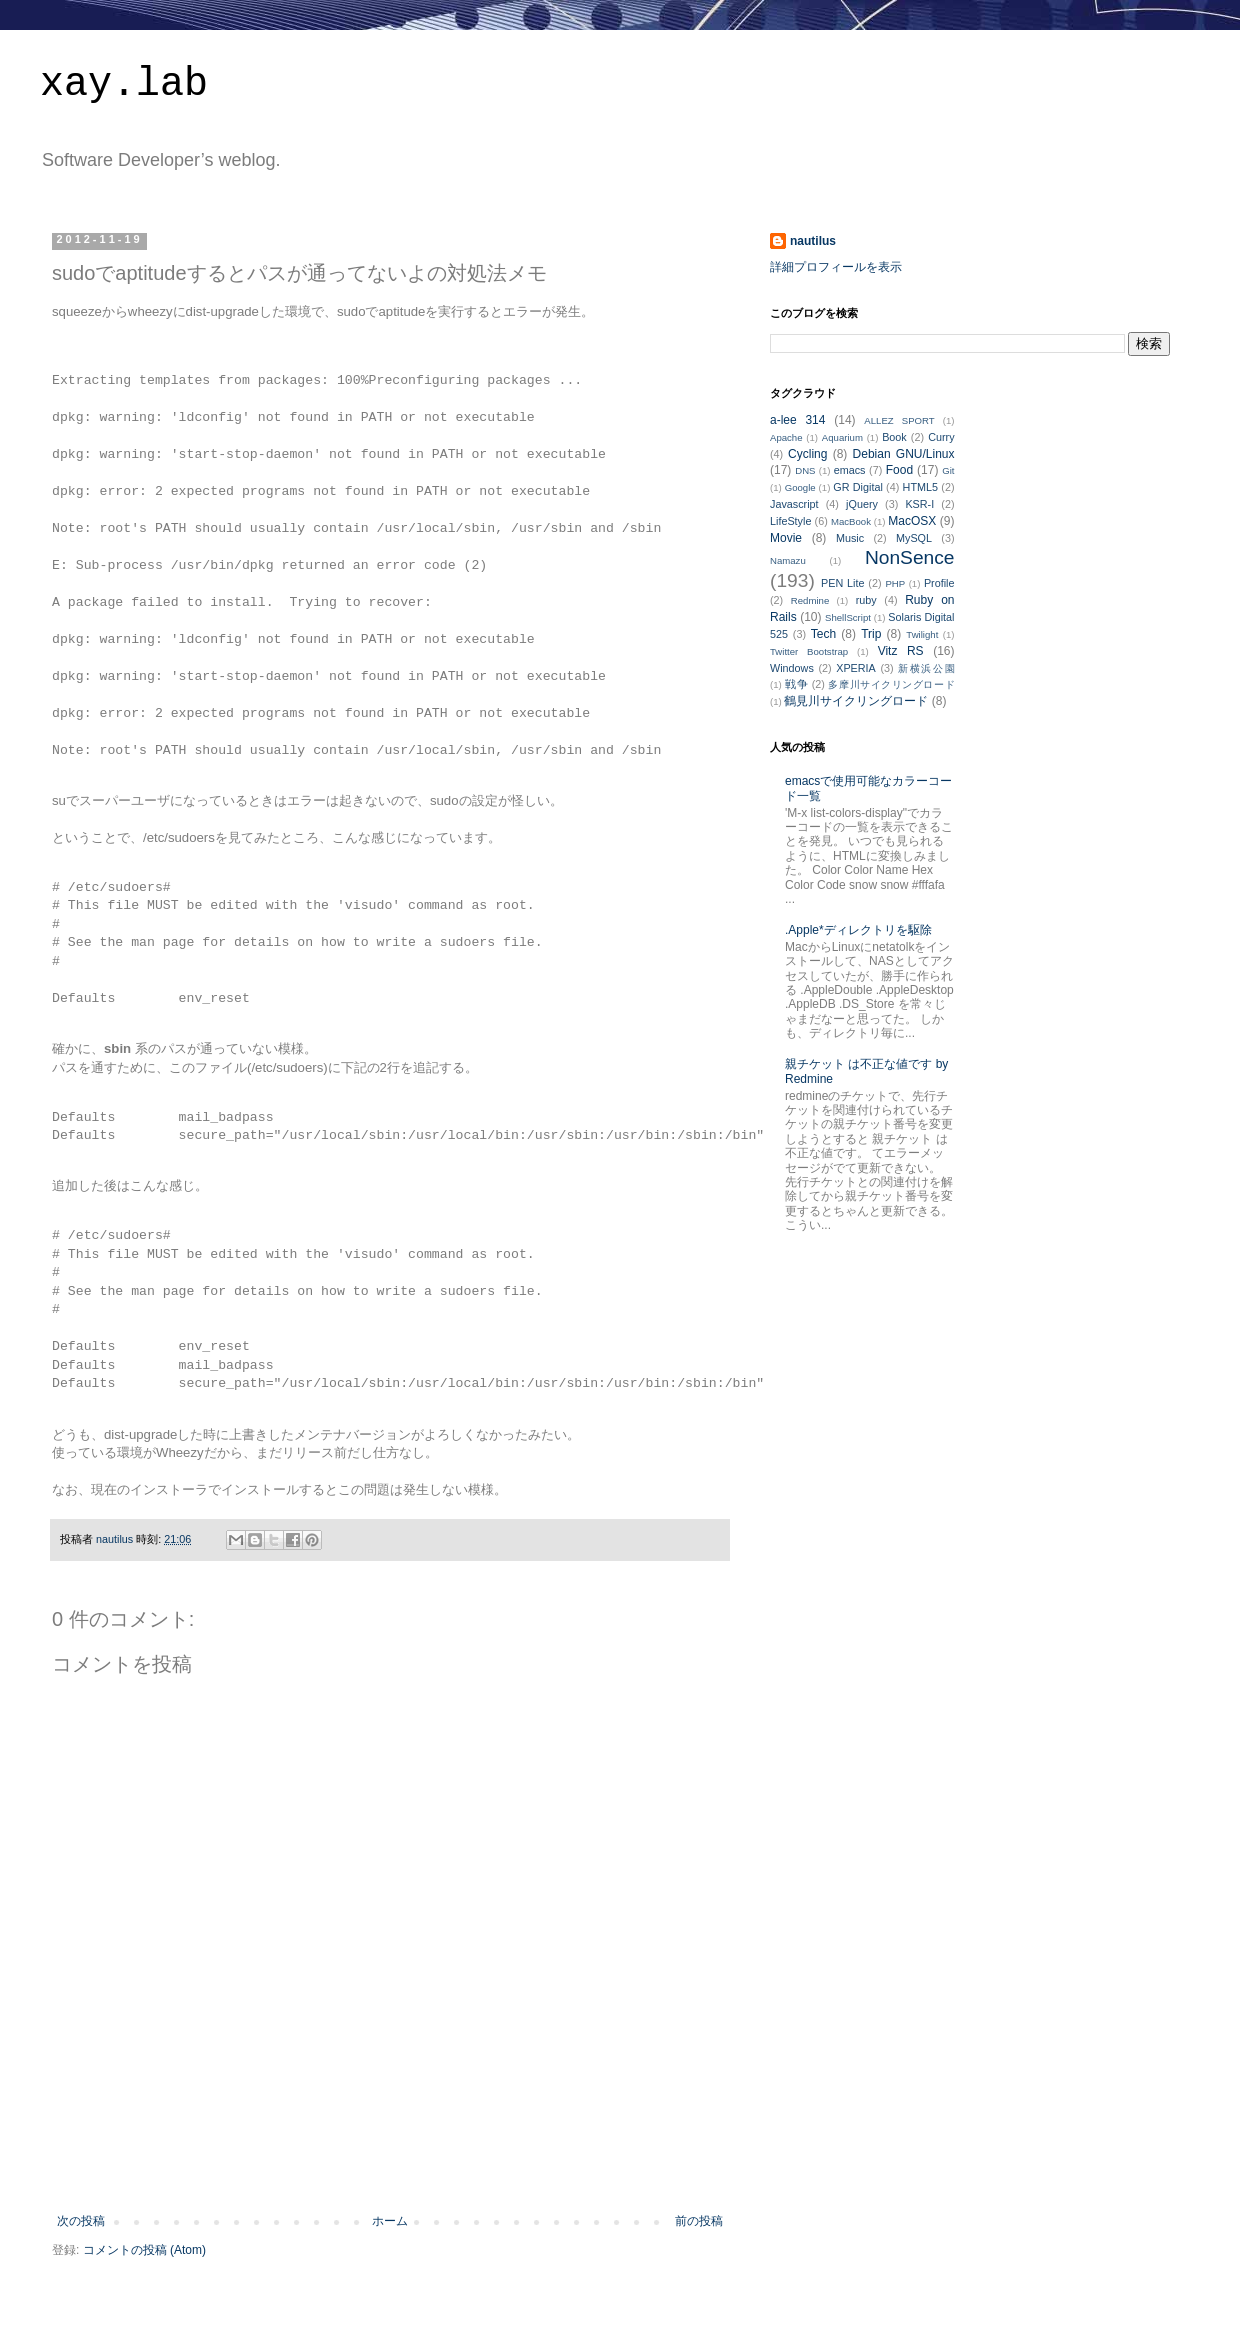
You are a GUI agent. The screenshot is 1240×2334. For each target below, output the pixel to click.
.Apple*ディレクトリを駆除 (858, 930)
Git (948, 470)
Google (800, 487)
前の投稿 (699, 2221)
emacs (850, 470)
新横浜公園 (926, 668)
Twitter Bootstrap (809, 651)
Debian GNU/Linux (904, 454)
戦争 (796, 684)
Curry (941, 437)
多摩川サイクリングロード (891, 684)
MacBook (851, 521)
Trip (871, 634)
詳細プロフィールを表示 (836, 267)
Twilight (922, 634)
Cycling (807, 454)
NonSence (910, 557)
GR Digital (858, 487)
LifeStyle (790, 521)
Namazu (788, 560)
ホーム (390, 2221)
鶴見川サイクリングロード (856, 701)
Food (899, 470)
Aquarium (842, 437)
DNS (805, 470)
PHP (895, 583)
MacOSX (912, 521)
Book (894, 437)
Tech (823, 634)
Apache (786, 437)
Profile (939, 583)
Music (850, 538)
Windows (792, 668)
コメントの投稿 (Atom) (144, 2250)
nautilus (813, 241)
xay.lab (124, 84)
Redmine (810, 600)
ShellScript (848, 617)
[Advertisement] (390, 2159)
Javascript (794, 504)
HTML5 (920, 487)
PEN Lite (842, 583)
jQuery (862, 504)
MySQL (914, 538)
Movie (786, 538)
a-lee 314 (797, 420)
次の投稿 (81, 2221)
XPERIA (856, 668)
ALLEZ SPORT (899, 420)
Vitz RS (901, 651)
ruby (866, 600)
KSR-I (919, 504)
